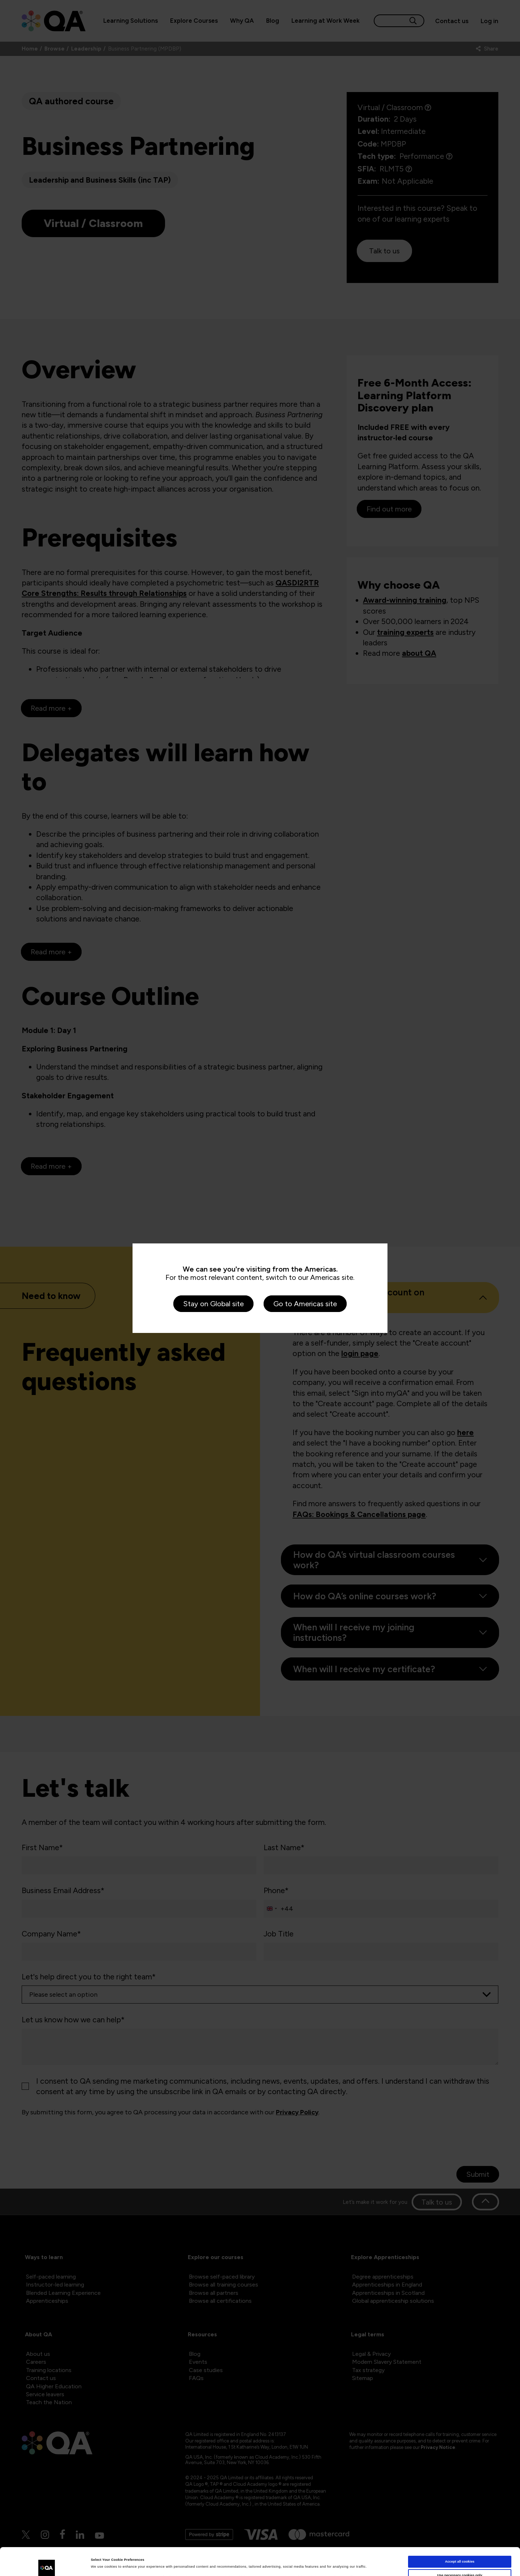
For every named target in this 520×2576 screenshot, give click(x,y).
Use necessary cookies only (459, 2549)
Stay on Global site (213, 1303)
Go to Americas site (305, 1303)
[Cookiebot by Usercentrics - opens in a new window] (46, 2563)
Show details (101, 2564)
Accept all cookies (459, 2535)
